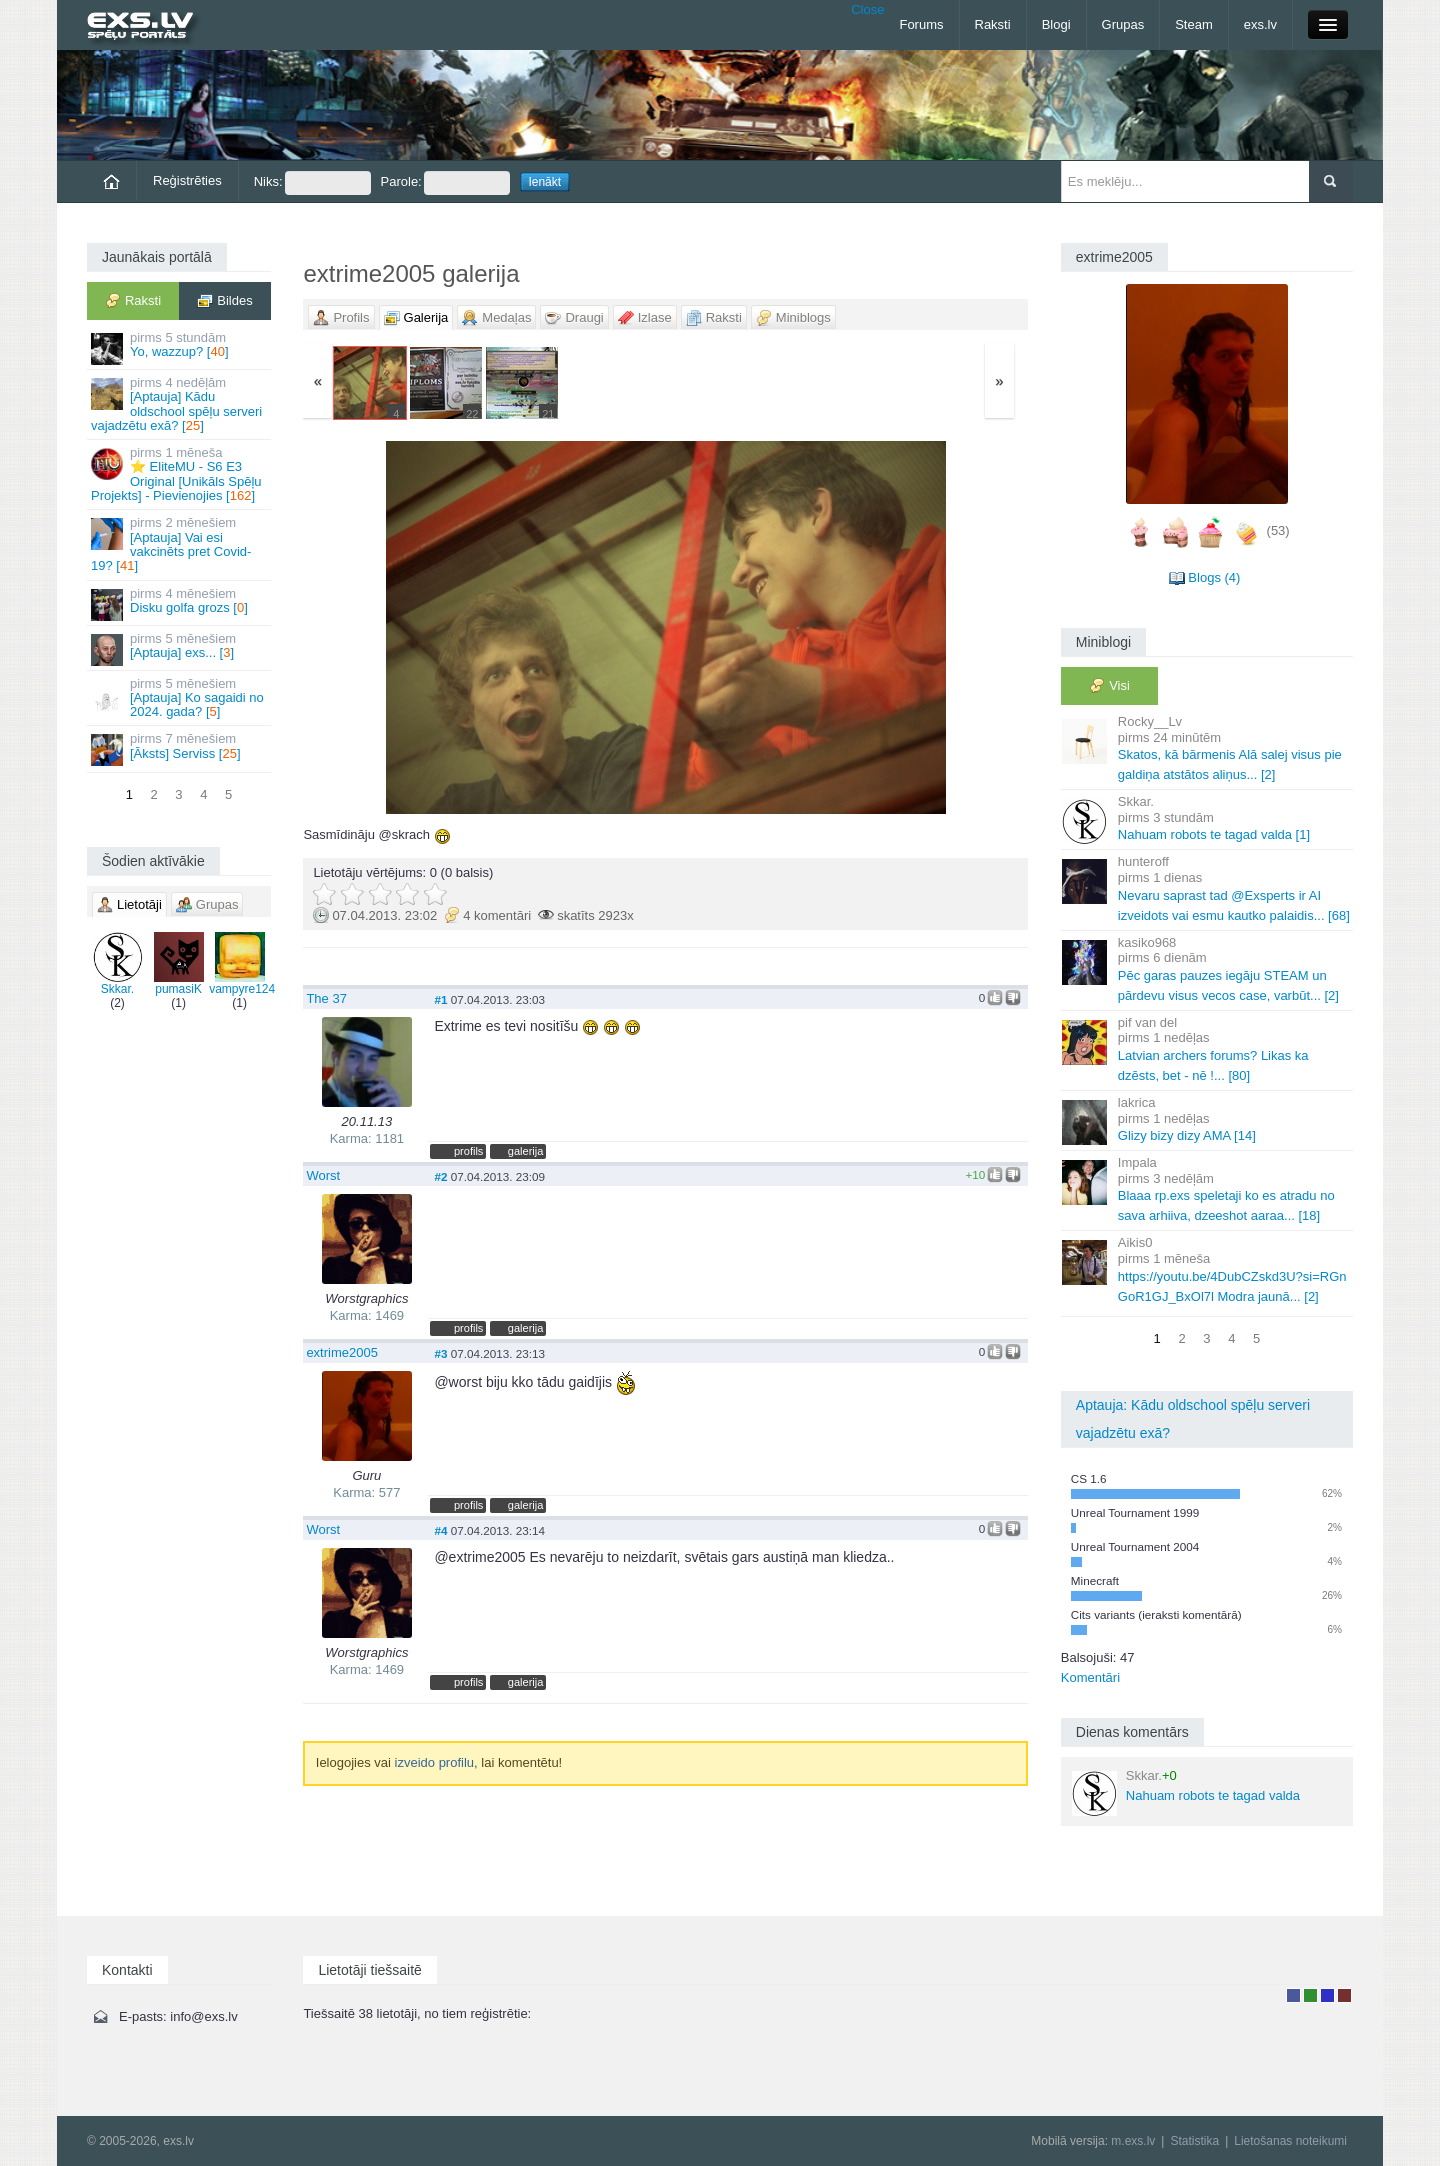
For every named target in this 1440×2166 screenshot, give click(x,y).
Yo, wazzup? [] (180, 347)
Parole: (445, 183)
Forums (921, 24)
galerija (526, 1151)
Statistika (1194, 2141)
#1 (440, 999)
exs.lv (1260, 24)
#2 (440, 1176)
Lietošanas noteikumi (1290, 2141)
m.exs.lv (1133, 2141)
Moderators (1327, 1995)
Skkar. (118, 964)
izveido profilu (435, 1762)
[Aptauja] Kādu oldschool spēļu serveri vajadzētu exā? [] (180, 404)
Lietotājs (1293, 1995)
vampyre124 (242, 964)
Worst (323, 1175)
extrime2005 (342, 1352)
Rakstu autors (1310, 1995)
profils (468, 1151)
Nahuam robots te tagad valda (1186, 1792)
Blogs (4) (1214, 577)
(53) (1278, 530)
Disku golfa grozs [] (180, 603)
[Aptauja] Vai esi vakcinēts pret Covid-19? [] (180, 544)
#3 (440, 1353)
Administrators (1344, 1995)
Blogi (1056, 24)
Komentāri (1090, 1677)
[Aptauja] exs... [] (180, 648)
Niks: (312, 183)
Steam (1194, 24)
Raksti (993, 24)
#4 (440, 1530)
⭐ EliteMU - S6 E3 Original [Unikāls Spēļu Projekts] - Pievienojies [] (180, 474)
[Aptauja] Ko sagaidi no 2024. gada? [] (180, 698)
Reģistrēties (187, 180)
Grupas (1123, 24)
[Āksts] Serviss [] (180, 748)
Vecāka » (908, 627)
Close (867, 9)
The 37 (326, 998)
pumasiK (179, 964)
